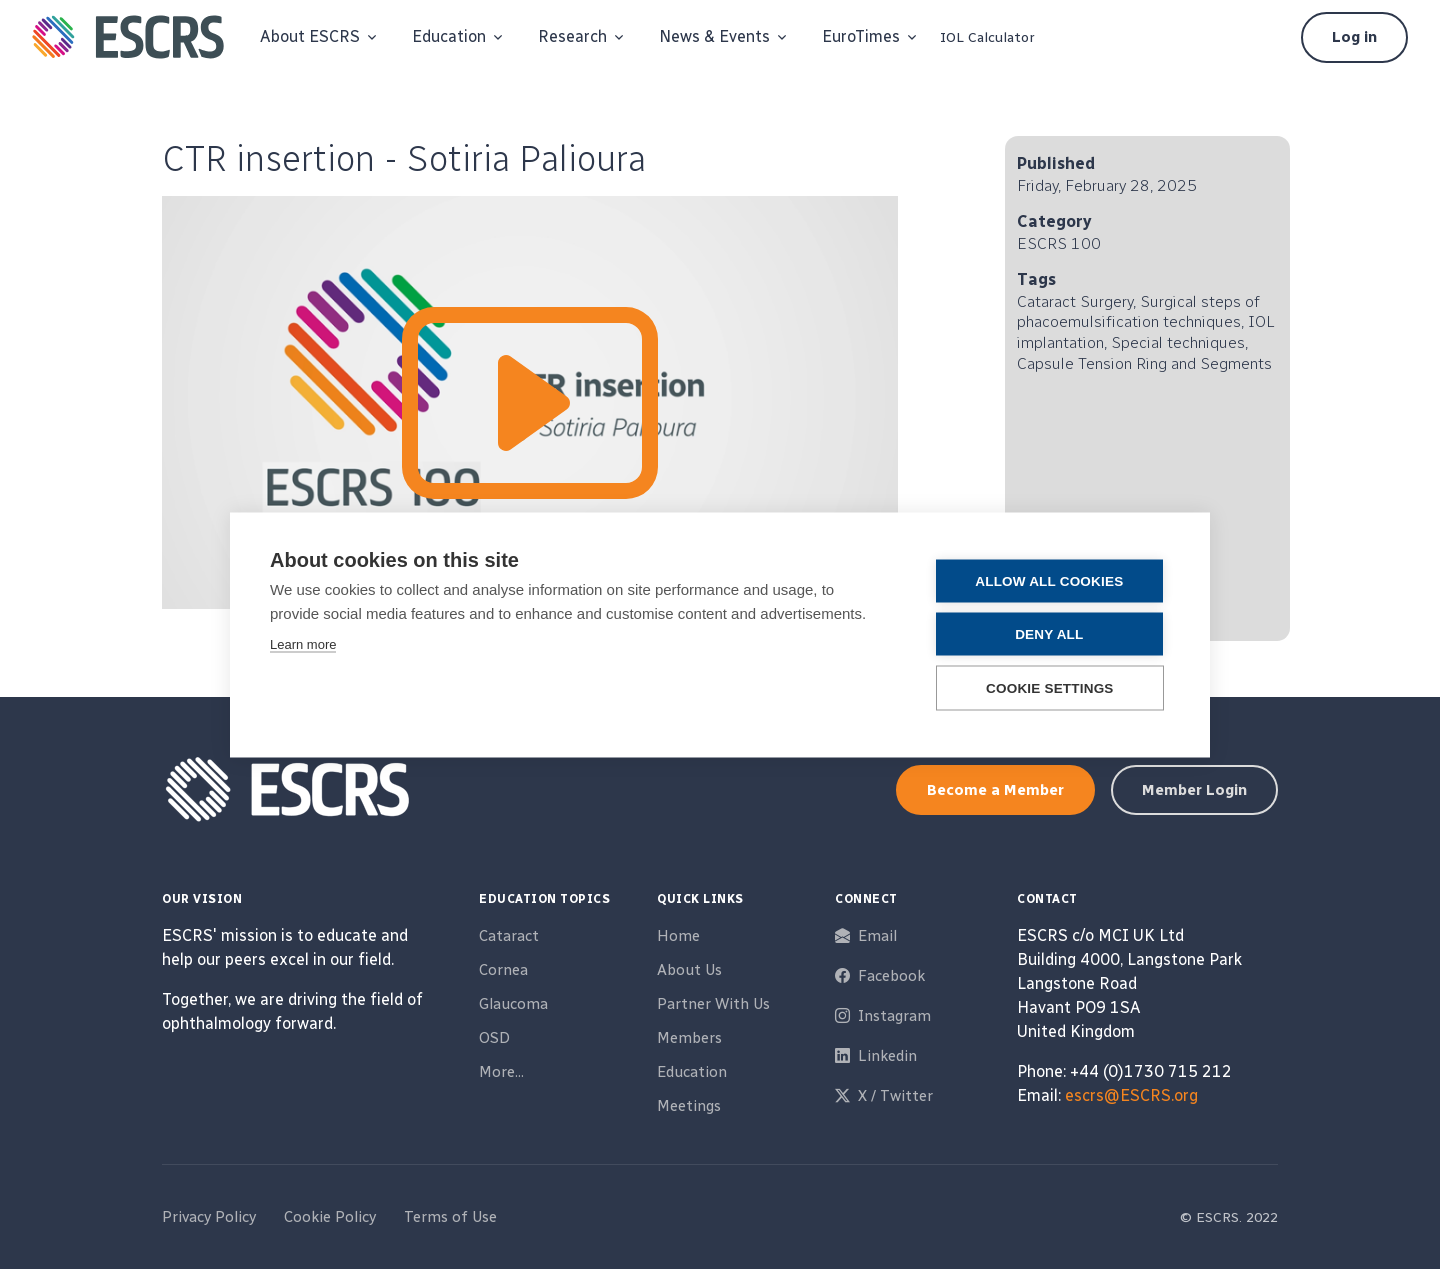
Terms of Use (450, 1217)
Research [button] (572, 36)
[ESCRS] (128, 37)
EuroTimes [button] (861, 36)
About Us (689, 970)
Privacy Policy (209, 1217)
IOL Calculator (987, 37)
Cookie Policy (330, 1217)
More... (501, 1072)
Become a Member (995, 790)
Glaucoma (513, 1004)
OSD (494, 1038)
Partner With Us (713, 1004)
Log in (1354, 37)
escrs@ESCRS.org (1131, 1095)
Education (692, 1072)
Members (689, 1038)
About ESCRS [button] (310, 36)
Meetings (689, 1106)
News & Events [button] (714, 36)
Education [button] (449, 36)
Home (678, 936)
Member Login (1194, 790)
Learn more (303, 643)
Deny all (1049, 633)
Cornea (503, 970)
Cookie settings (1050, 687)
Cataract (509, 936)
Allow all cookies (1049, 580)
